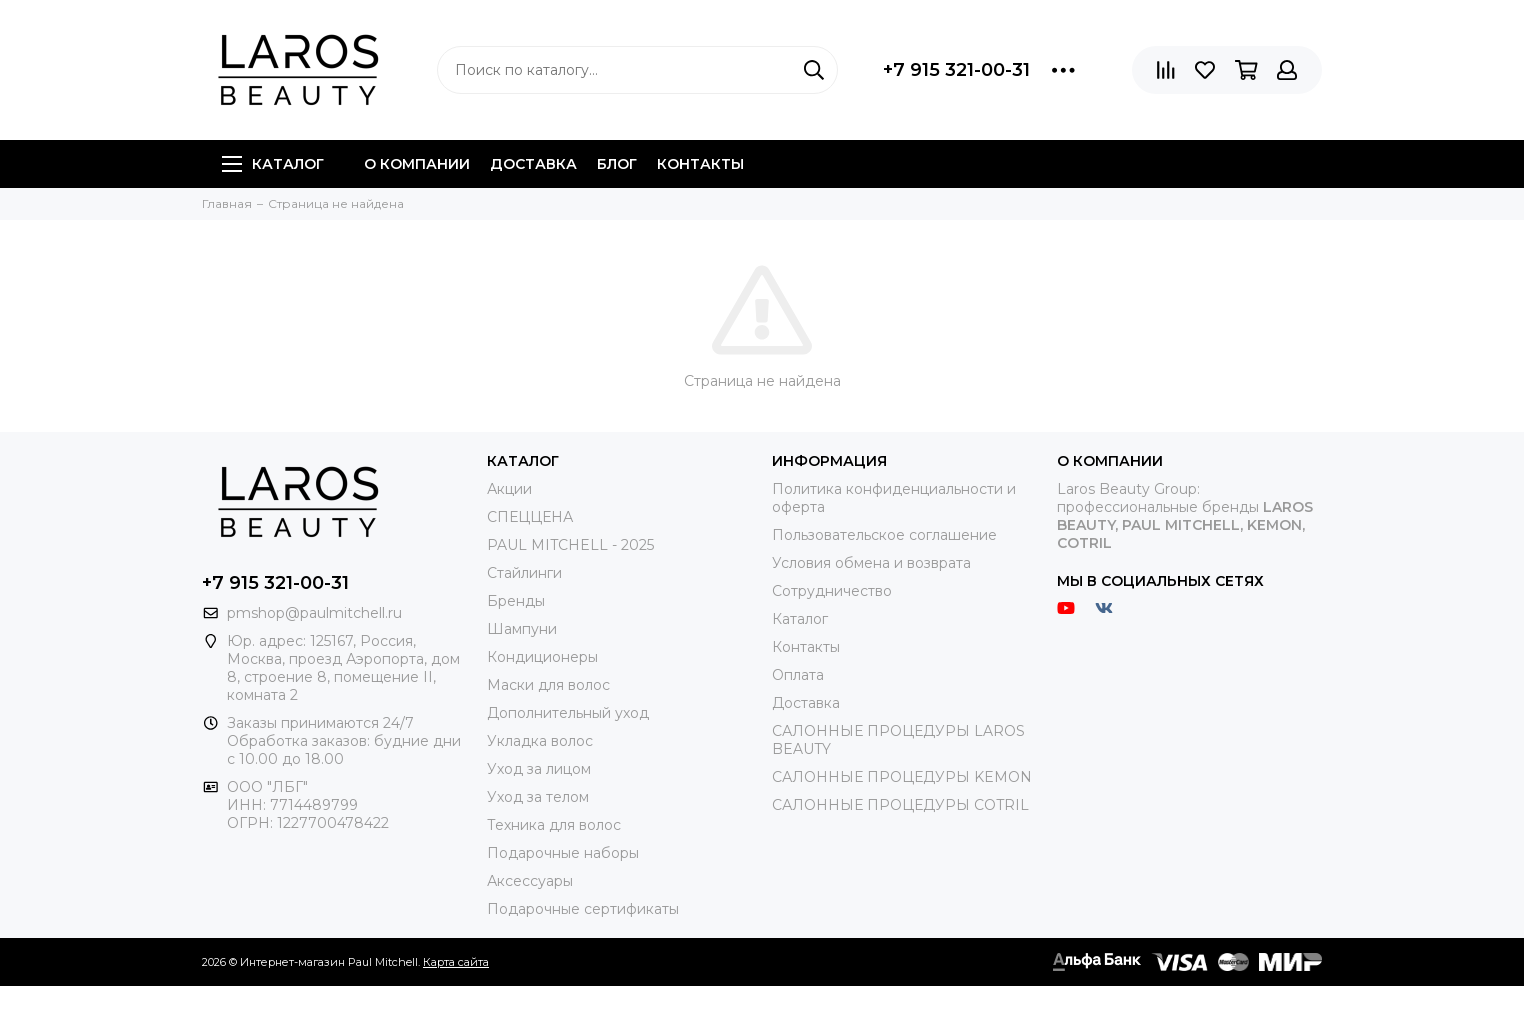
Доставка (533, 164)
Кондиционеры (542, 657)
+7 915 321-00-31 (956, 70)
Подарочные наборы (563, 853)
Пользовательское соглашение (884, 535)
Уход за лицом (539, 769)
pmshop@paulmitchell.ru (314, 613)
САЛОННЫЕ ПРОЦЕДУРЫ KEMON (902, 777)
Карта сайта (456, 962)
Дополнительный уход (568, 713)
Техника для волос (554, 825)
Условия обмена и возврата (871, 563)
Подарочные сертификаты (583, 909)
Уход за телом (538, 797)
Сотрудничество (832, 591)
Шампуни (522, 629)
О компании (417, 164)
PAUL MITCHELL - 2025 (570, 545)
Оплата (798, 675)
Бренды (516, 601)
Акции (509, 489)
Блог (617, 164)
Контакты (700, 164)
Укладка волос (540, 741)
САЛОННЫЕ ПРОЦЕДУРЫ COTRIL (900, 805)
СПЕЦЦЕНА (530, 517)
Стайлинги (524, 573)
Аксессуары (530, 881)
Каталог (273, 164)
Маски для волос (548, 685)
